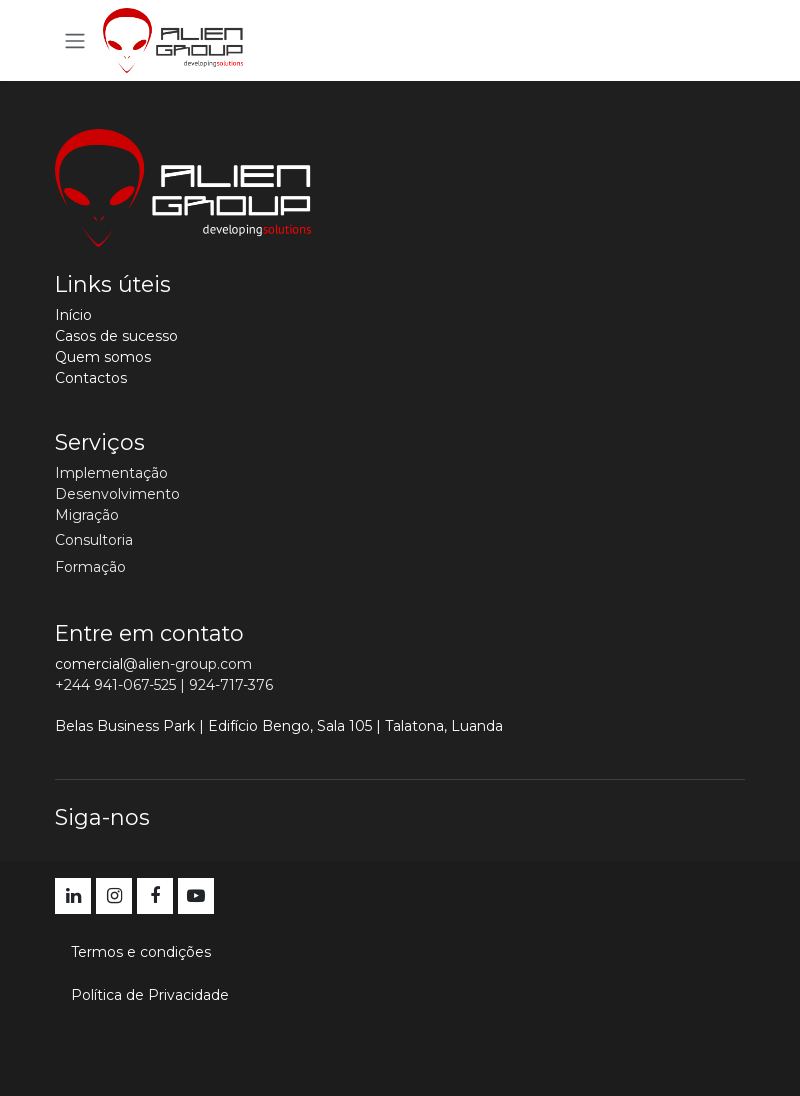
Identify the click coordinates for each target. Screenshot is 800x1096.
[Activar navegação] (75, 40)
